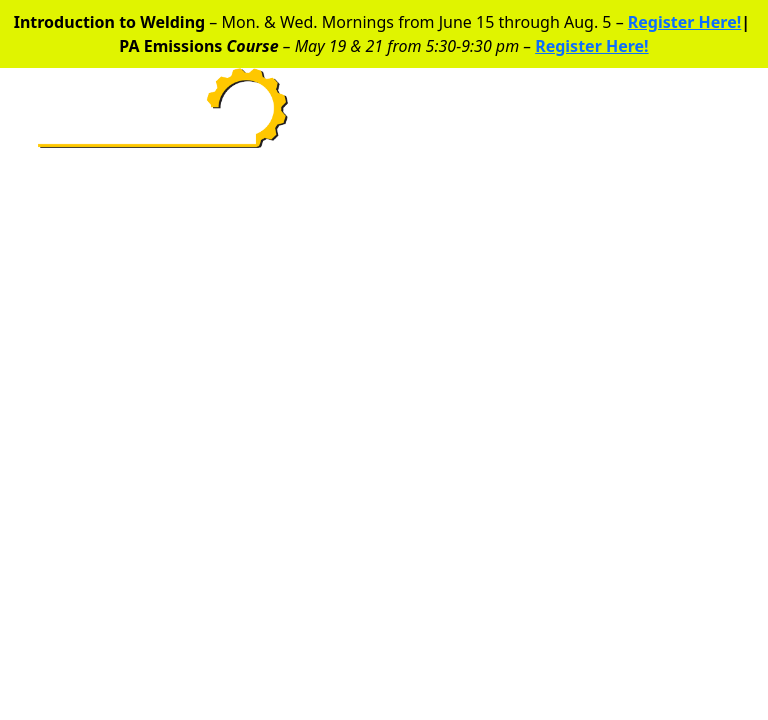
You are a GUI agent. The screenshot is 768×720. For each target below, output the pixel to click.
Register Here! (684, 22)
